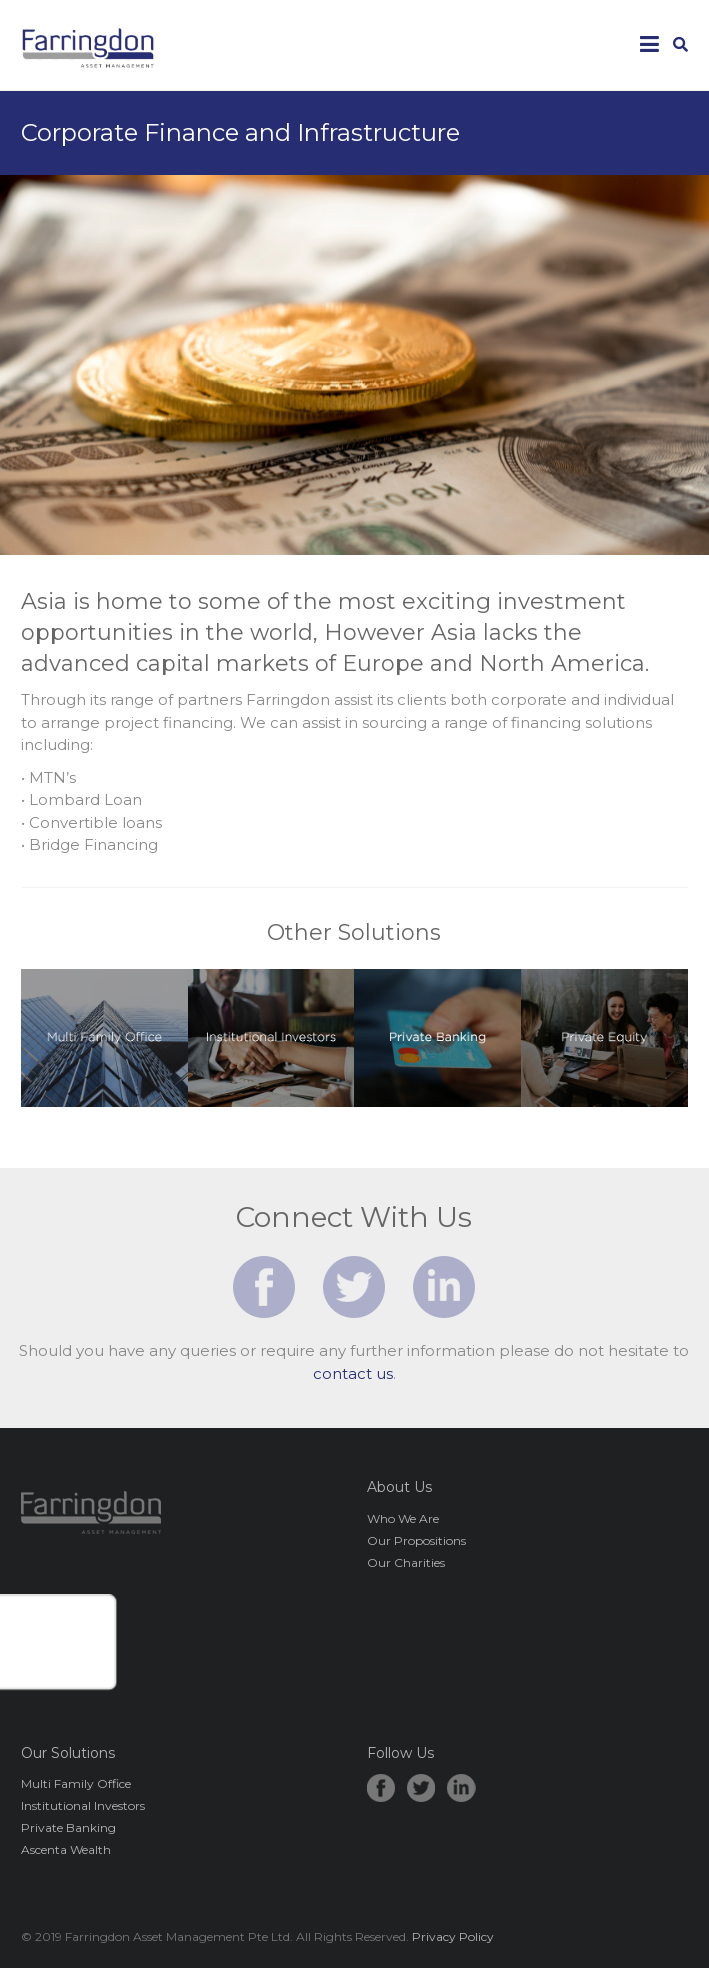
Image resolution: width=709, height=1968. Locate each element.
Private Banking (68, 1827)
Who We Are (403, 1518)
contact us (353, 1373)
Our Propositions (416, 1540)
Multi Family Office (76, 1783)
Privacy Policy (453, 1936)
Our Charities (406, 1562)
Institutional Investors (83, 1805)
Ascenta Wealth (66, 1849)
